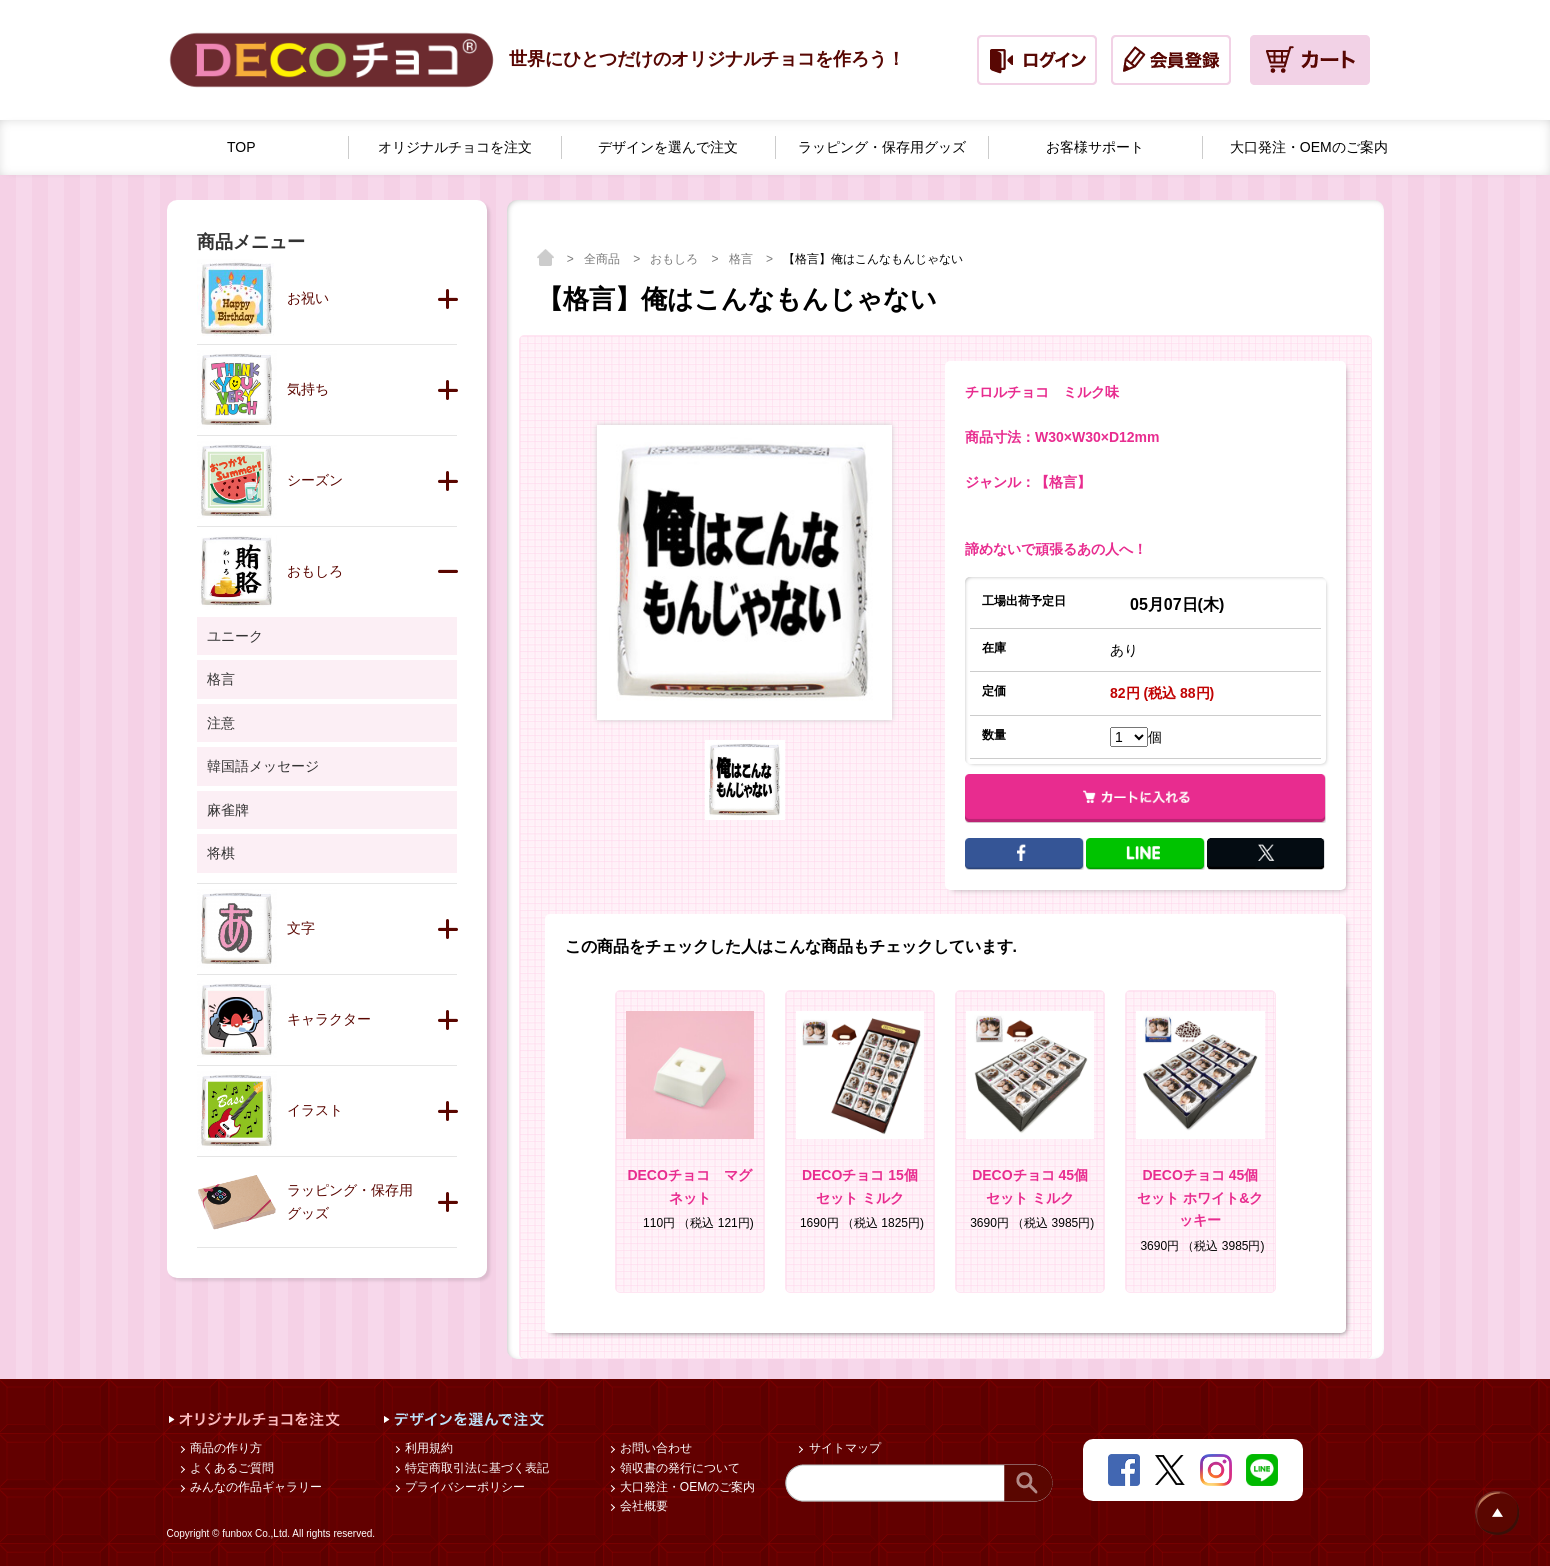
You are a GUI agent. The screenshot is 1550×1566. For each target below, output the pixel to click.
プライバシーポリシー (463, 1487)
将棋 (221, 853)
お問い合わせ (654, 1448)
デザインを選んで (668, 147)
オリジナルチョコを (455, 147)
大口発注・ (1309, 147)
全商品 (603, 259)
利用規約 (427, 1448)
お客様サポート (1095, 147)
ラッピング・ (882, 147)
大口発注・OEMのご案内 (686, 1487)
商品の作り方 (224, 1448)
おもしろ (675, 259)
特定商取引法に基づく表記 (475, 1468)
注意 (221, 723)
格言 (742, 259)
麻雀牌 (228, 810)
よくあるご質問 (230, 1468)
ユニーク (235, 636)
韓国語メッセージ (263, 766)
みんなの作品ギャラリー (254, 1487)
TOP (241, 147)
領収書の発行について (678, 1468)
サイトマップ (842, 1448)
